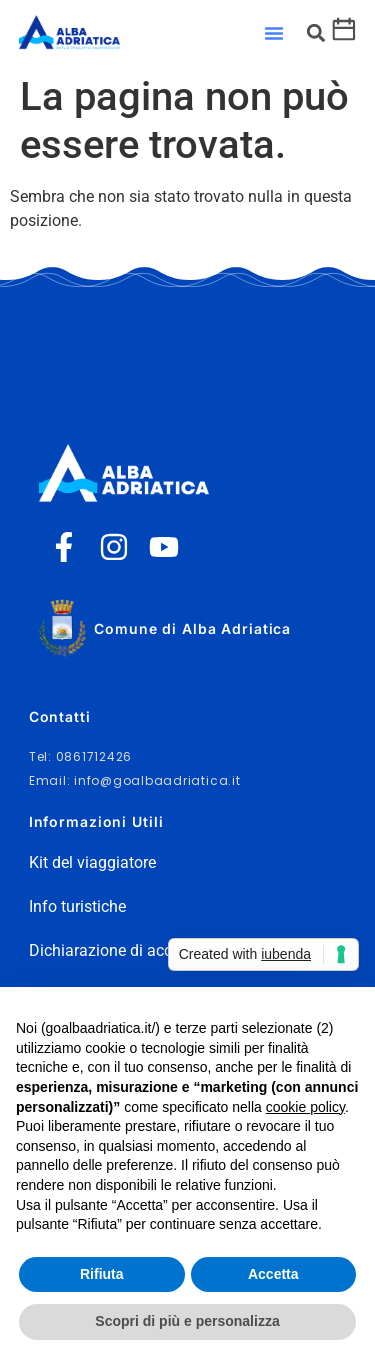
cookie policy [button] (305, 1107)
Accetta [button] (273, 1274)
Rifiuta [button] (102, 1274)
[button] (274, 33)
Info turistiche (77, 906)
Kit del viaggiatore (92, 862)
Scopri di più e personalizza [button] (187, 1321)
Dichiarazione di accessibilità (132, 950)
